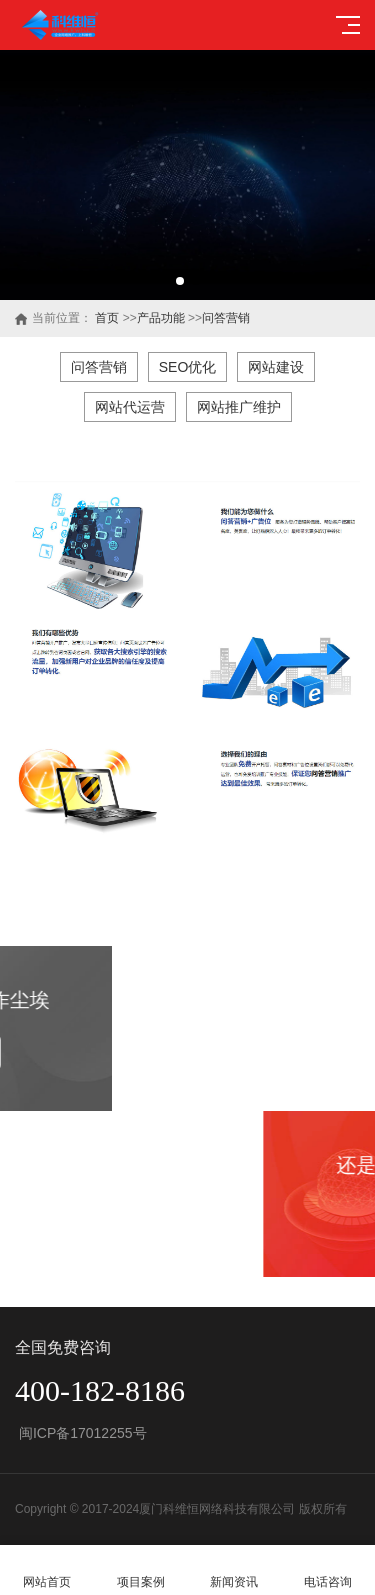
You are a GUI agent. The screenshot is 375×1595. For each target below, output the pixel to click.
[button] (180, 281)
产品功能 (161, 318)
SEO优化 (188, 367)
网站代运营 (130, 407)
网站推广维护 (239, 407)
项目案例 (141, 1570)
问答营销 (226, 318)
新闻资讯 (235, 1570)
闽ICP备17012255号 (81, 1433)
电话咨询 (328, 1570)
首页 (107, 318)
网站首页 (47, 1570)
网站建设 (276, 367)
